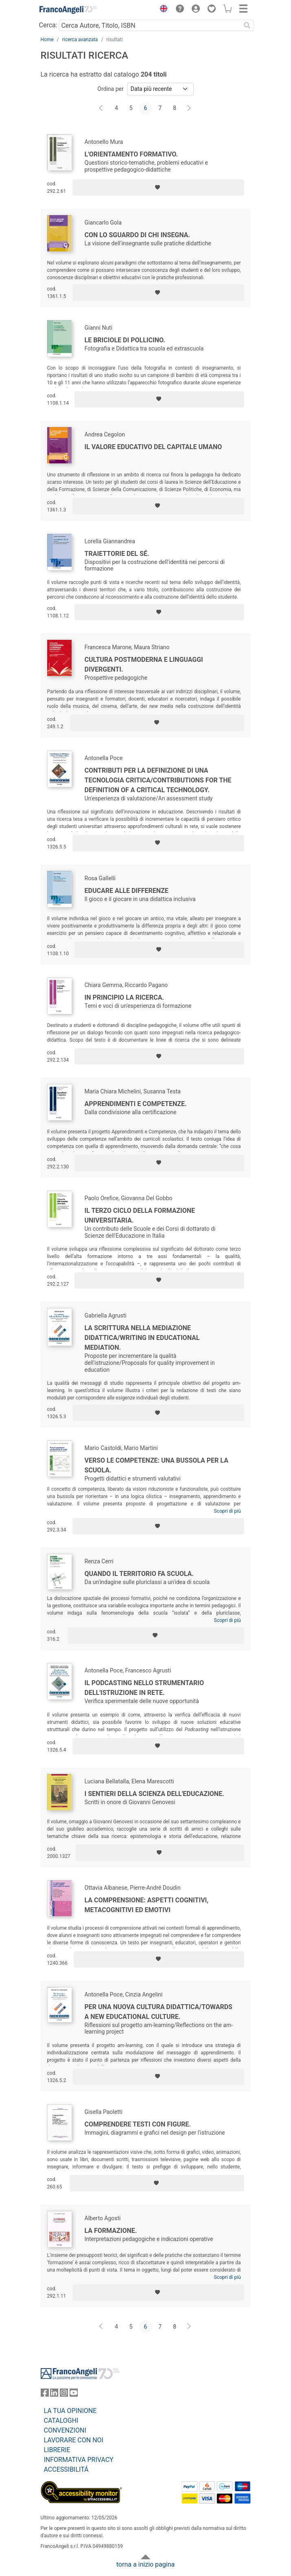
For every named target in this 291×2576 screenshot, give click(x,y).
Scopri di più (227, 1511)
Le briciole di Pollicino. (125, 340)
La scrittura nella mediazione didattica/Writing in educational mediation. (142, 1337)
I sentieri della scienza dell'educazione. (154, 1794)
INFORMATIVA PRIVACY (79, 2460)
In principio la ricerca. (124, 997)
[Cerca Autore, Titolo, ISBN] (150, 25)
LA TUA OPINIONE (70, 2411)
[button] (162, 10)
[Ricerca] (247, 25)
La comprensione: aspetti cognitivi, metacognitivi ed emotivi (147, 1905)
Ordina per (110, 89)
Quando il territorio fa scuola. (139, 1574)
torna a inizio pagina (145, 2564)
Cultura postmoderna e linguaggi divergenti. (144, 664)
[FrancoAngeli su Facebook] (45, 2394)
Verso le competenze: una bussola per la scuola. (156, 1465)
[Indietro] (101, 108)
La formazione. (111, 2230)
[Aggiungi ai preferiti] (158, 187)
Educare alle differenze (126, 891)
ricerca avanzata (80, 39)
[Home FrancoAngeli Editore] (67, 10)
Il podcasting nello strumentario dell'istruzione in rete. (144, 1688)
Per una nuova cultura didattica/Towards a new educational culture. (158, 2012)
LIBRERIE (57, 2450)
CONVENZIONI (65, 2430)
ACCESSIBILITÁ (66, 2469)
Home (47, 39)
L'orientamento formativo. (131, 154)
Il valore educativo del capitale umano (153, 447)
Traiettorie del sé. (117, 554)
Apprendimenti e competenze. (136, 1104)
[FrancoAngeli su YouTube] (74, 2394)
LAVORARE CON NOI (73, 2440)
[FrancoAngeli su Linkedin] (54, 2394)
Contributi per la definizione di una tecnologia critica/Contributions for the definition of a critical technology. (158, 780)
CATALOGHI (61, 2420)
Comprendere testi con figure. (138, 2124)
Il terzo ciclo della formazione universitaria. (140, 1215)
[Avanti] (189, 108)
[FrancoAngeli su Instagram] (64, 2394)
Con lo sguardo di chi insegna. (137, 235)
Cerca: (48, 25)
